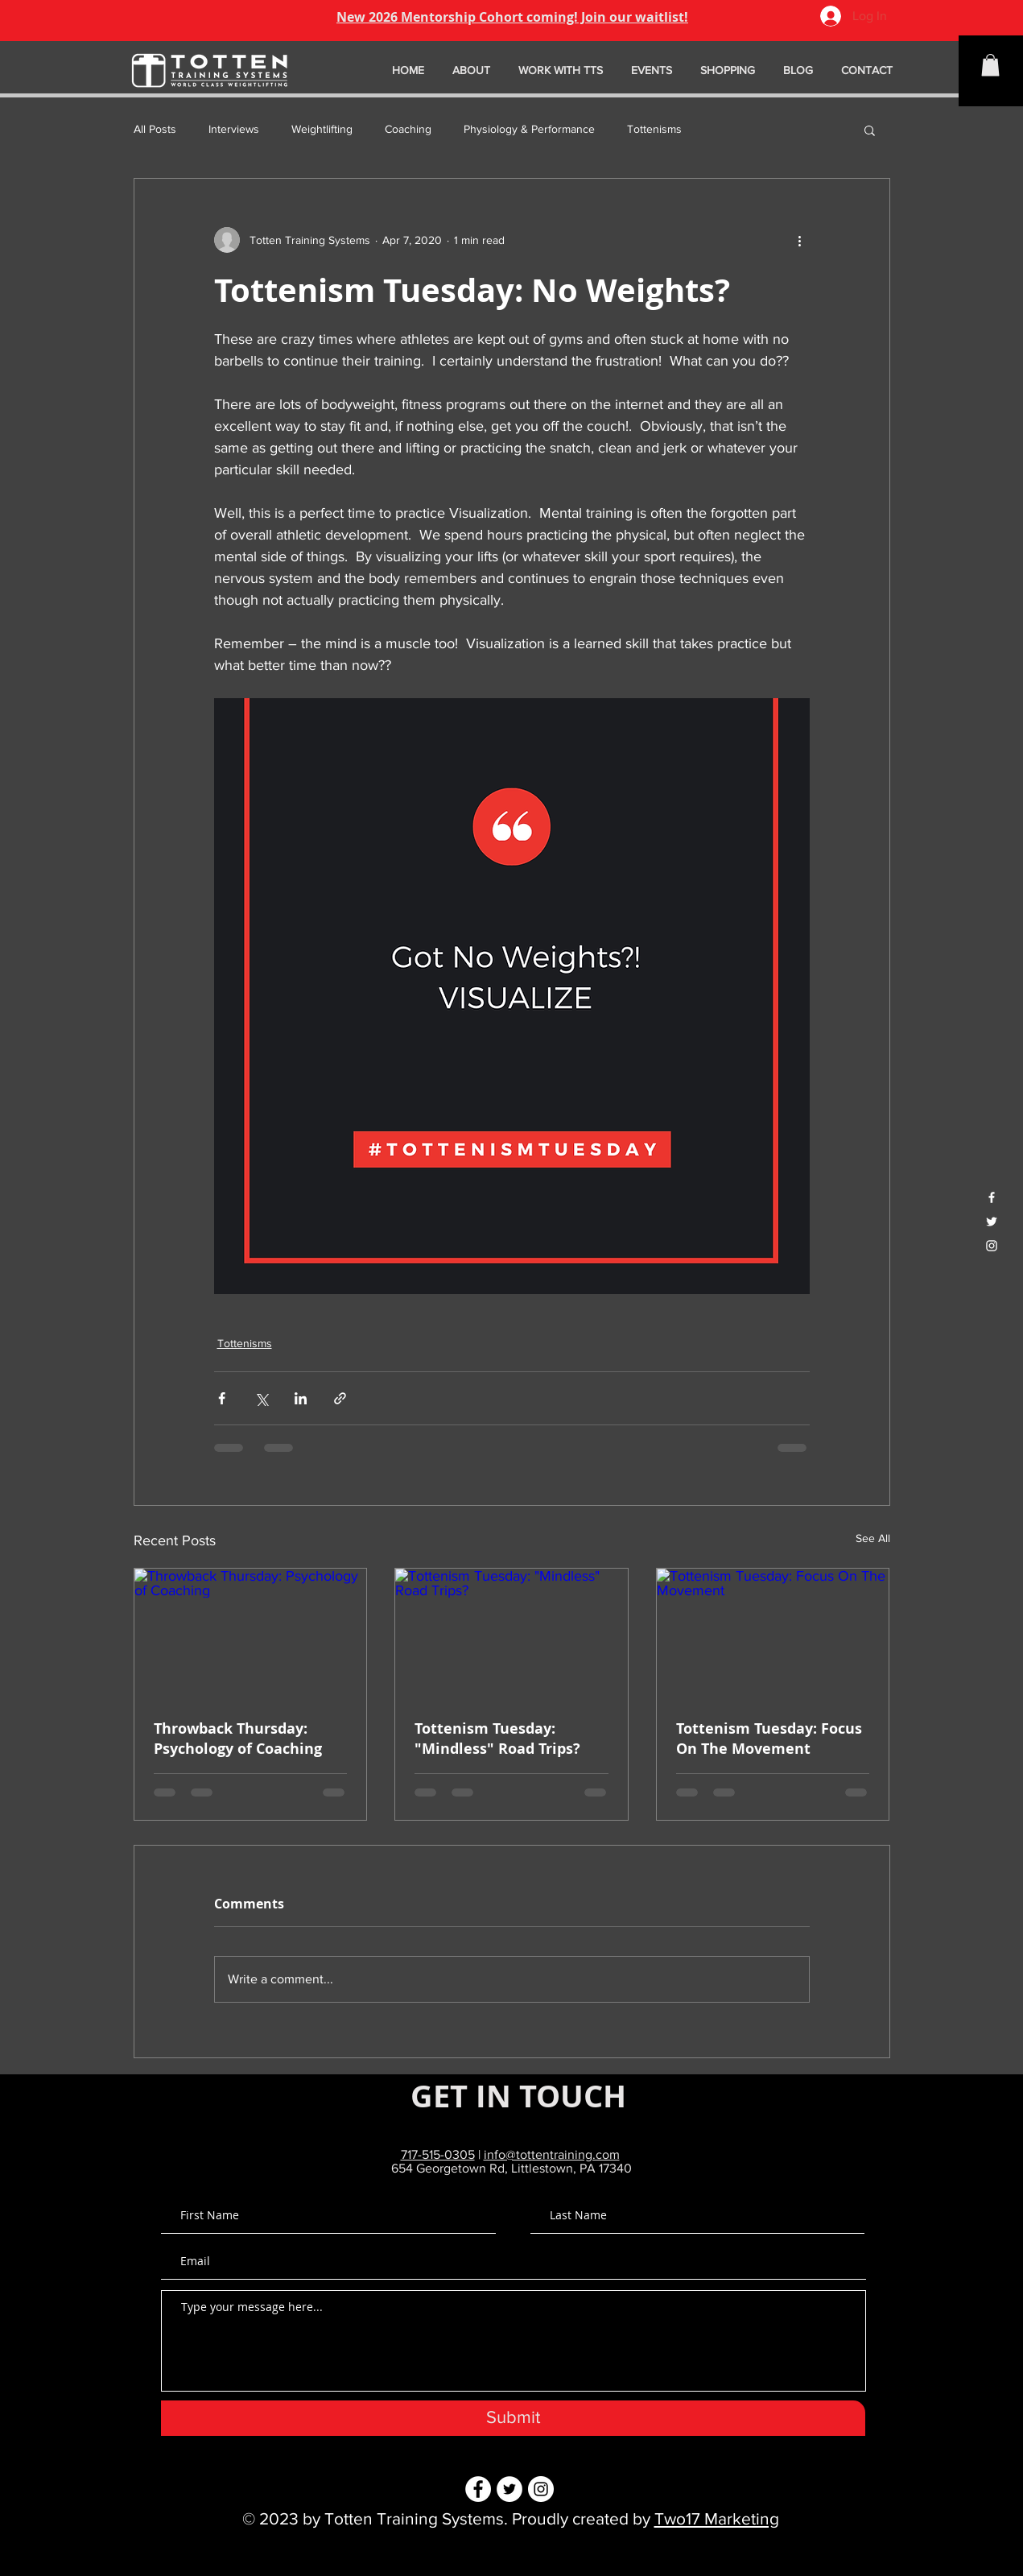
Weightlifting (322, 128)
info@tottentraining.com (552, 2154)
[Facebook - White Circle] (478, 2489)
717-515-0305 (438, 2154)
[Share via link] (340, 1398)
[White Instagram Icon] (991, 1245)
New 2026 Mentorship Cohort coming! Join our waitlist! (512, 17)
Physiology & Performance (529, 128)
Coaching (408, 128)
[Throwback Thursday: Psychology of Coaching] (250, 1634)
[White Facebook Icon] (991, 1197)
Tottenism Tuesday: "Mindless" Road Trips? (497, 1738)
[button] (990, 65)
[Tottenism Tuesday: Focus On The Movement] (773, 1634)
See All (873, 1538)
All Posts (155, 128)
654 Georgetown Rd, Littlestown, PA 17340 (511, 2168)
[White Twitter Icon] (991, 1221)
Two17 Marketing (716, 2518)
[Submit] (513, 2418)
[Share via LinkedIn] (300, 1398)
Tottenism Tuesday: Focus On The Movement (769, 1738)
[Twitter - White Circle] (509, 2489)
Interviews (233, 128)
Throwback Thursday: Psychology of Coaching (238, 1738)
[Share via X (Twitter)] (261, 1398)
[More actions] (800, 240)
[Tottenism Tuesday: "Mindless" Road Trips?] (511, 1634)
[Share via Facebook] (221, 1398)
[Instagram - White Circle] (541, 2489)
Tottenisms (654, 128)
